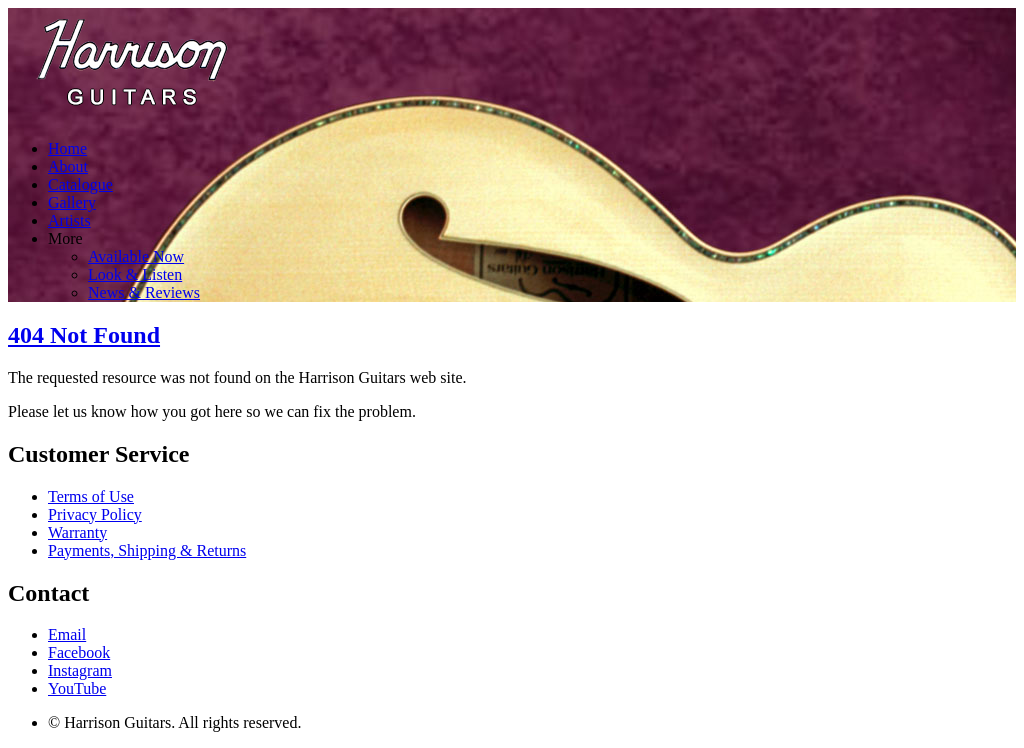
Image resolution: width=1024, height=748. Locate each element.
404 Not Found (84, 335)
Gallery (72, 202)
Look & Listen (135, 274)
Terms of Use (91, 496)
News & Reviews (144, 292)
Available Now (136, 256)
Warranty (77, 532)
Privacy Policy (95, 514)
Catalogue (80, 184)
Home (67, 148)
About (68, 166)
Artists (69, 220)
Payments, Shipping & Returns (147, 550)
